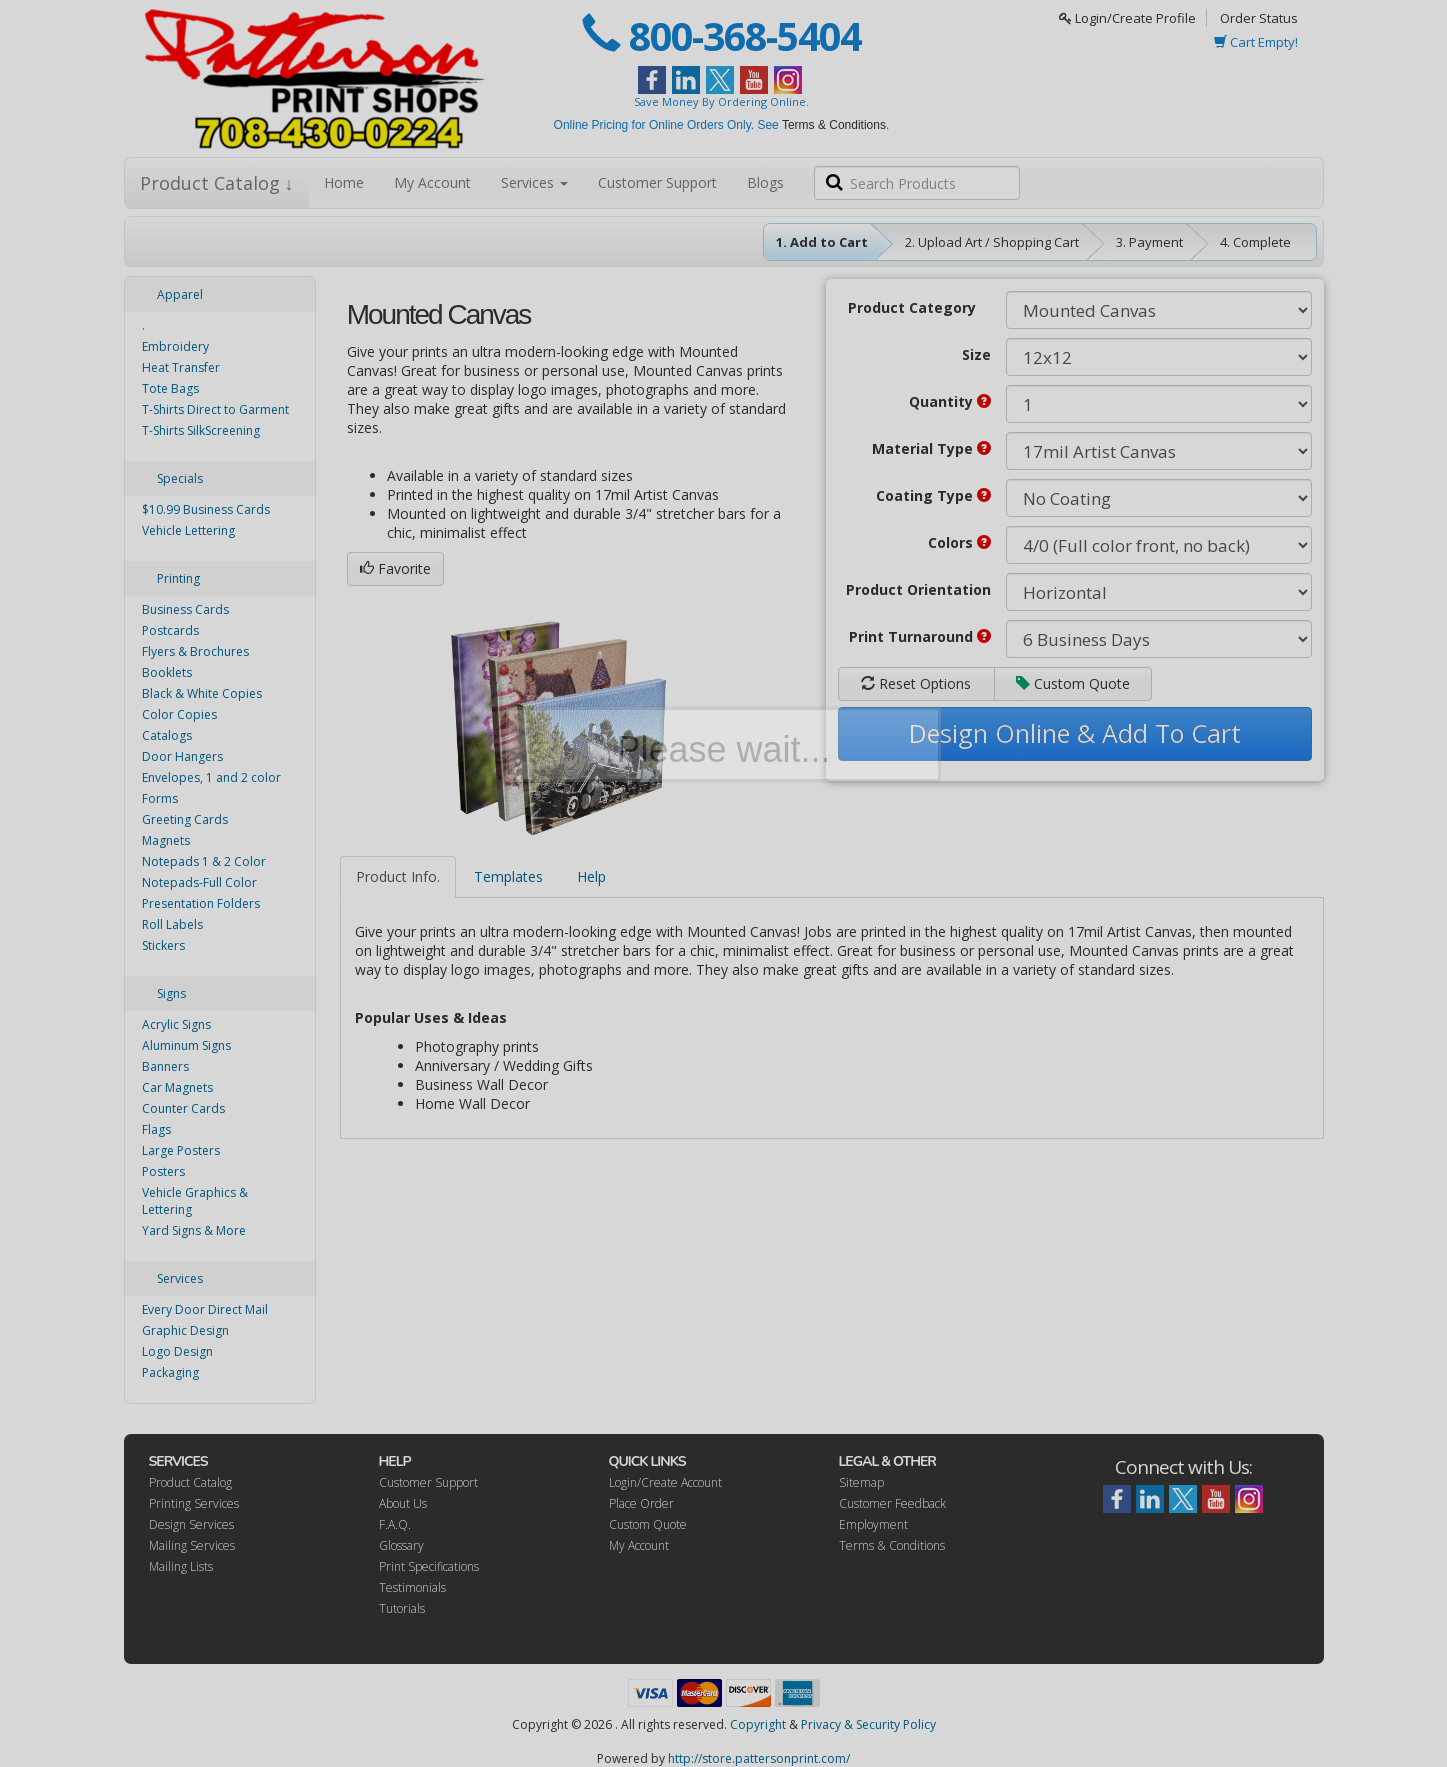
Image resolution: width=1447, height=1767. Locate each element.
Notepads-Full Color (199, 882)
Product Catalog (190, 1482)
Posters (163, 1171)
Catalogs (167, 735)
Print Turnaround (920, 636)
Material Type (931, 448)
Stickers (163, 945)
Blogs (765, 182)
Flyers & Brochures (195, 651)
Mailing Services (192, 1545)
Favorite (395, 568)
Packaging (170, 1372)
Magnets (166, 840)
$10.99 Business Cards (206, 509)
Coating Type (933, 495)
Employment (873, 1524)
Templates (508, 876)
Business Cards (185, 609)
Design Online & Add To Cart (1075, 733)
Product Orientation (918, 589)
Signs (171, 993)
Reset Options (916, 683)
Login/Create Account (665, 1482)
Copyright (758, 1724)
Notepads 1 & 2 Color (204, 861)
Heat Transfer (181, 367)
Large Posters (181, 1150)
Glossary (401, 1545)
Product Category (912, 307)
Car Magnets (177, 1087)
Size (976, 354)
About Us (403, 1503)
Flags (156, 1129)
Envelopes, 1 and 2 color (211, 777)
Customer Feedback (892, 1503)
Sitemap (861, 1482)
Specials (180, 478)
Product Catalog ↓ (217, 183)
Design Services (191, 1524)
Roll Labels (172, 924)
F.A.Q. (395, 1524)
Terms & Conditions (834, 125)
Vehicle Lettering (188, 530)
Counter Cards (183, 1108)
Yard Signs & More (194, 1230)
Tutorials (402, 1608)
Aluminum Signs (186, 1045)
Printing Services (194, 1503)
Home (344, 182)
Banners (165, 1066)
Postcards (170, 630)
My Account (432, 182)
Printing (178, 578)
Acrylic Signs (176, 1024)
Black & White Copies (202, 693)
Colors (959, 542)
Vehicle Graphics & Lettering (195, 1201)
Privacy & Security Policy (868, 1724)
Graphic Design (185, 1330)
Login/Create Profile (1127, 18)
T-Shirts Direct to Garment (215, 409)
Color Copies (179, 714)
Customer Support (657, 182)
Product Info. (398, 876)
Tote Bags (170, 388)
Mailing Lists (181, 1566)
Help (591, 876)
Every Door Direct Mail (205, 1309)
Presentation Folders (201, 903)
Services (534, 182)
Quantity (950, 401)
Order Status (1259, 18)
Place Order (641, 1503)
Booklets (167, 672)
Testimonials (412, 1587)
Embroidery (175, 346)
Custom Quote (1073, 683)
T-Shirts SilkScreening (201, 430)
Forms (160, 798)
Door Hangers (182, 756)
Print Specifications (429, 1566)
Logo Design (177, 1351)
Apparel (180, 294)
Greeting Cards (185, 819)
